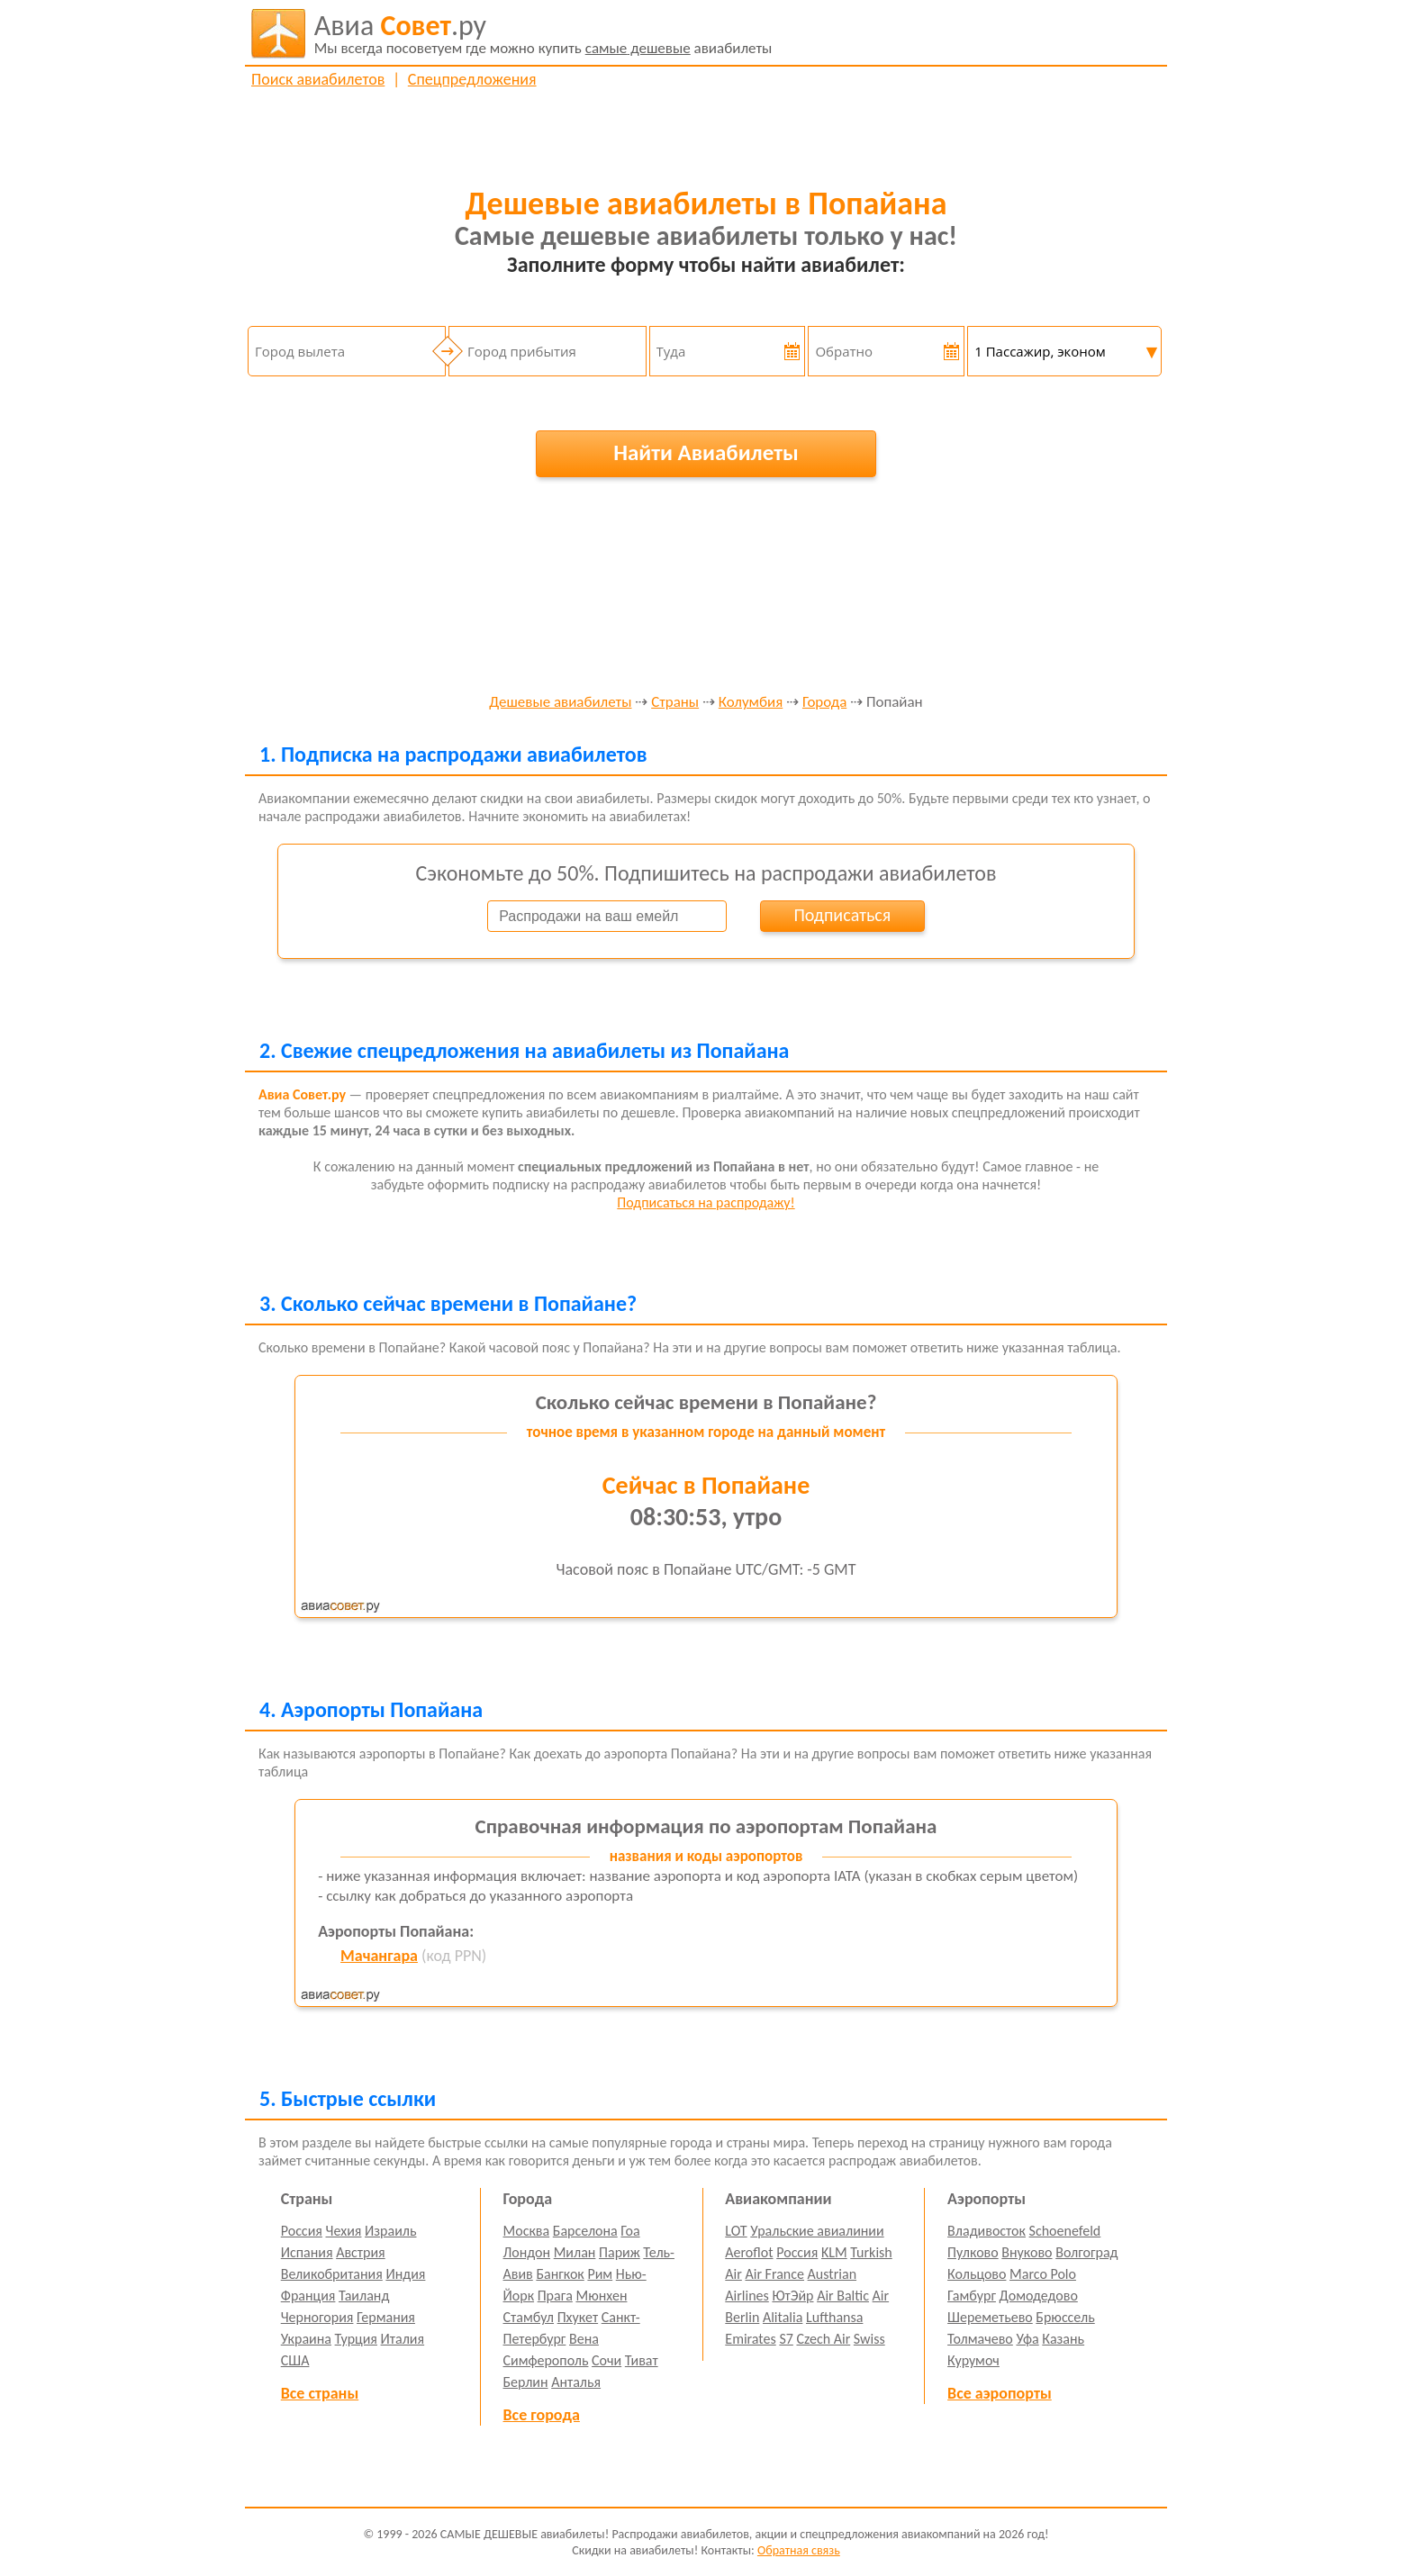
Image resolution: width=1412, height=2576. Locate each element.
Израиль (390, 2230)
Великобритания (332, 2273)
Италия (403, 2338)
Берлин (525, 2382)
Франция (308, 2295)
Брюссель (1065, 2317)
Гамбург (971, 2295)
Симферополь (546, 2360)
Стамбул (529, 2317)
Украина (306, 2338)
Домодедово (1039, 2295)
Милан (575, 2252)
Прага (555, 2295)
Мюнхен (601, 2295)
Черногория (317, 2317)
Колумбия (751, 702)
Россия (301, 2230)
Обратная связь (798, 2550)
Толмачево (980, 2338)
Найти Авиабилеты (706, 452)
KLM (834, 2252)
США (295, 2360)
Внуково (1026, 2252)
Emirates (750, 2338)
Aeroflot (749, 2252)
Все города (541, 2415)
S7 (785, 2338)
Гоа (629, 2230)
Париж (619, 2252)
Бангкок (560, 2273)
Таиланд (364, 2295)
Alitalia (782, 2317)
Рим (599, 2273)
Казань (1063, 2338)
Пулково (973, 2252)
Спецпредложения (472, 79)
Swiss (869, 2338)
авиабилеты (543, 33)
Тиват (641, 2360)
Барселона (585, 2230)
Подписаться (842, 915)
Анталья (576, 2382)
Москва (526, 2230)
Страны (675, 702)
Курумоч (973, 2360)
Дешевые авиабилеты (560, 702)
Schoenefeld (1065, 2230)
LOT (736, 2230)
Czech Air (823, 2338)
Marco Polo (1042, 2273)
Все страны (319, 2393)
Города (824, 702)
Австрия (360, 2252)
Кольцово (976, 2273)
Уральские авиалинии (816, 2230)
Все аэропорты (999, 2393)
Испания (307, 2252)
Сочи (606, 2360)
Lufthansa (834, 2317)
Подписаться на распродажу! (705, 1202)
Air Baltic (843, 2295)
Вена (584, 2338)
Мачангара (379, 1956)
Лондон (527, 2252)
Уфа (1027, 2338)
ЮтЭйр (792, 2295)
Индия (405, 2273)
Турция (356, 2338)
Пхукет (577, 2317)
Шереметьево (990, 2317)
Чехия (344, 2230)
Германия (386, 2317)
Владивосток (986, 2230)
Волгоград (1086, 2252)
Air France (774, 2273)
